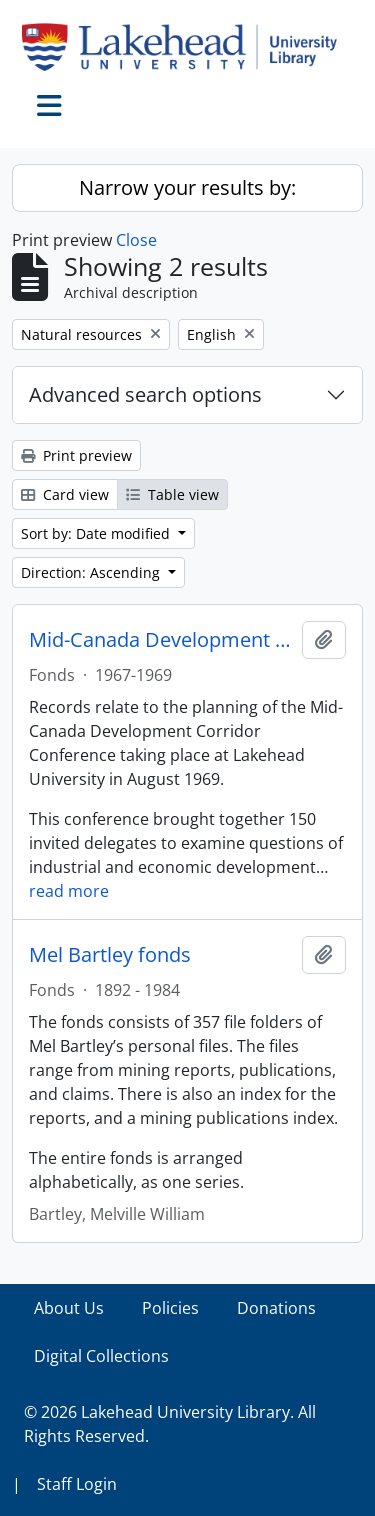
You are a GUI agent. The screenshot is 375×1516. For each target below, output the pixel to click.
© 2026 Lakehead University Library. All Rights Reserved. (170, 1424)
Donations (276, 1308)
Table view (172, 494)
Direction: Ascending (92, 572)
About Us (69, 1308)
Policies (170, 1308)
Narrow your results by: (187, 187)
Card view (65, 494)
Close (136, 240)
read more (69, 891)
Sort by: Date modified (97, 533)
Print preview (76, 455)
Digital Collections (101, 1356)
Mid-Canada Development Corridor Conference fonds (161, 640)
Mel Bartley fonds (110, 955)
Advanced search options (145, 394)
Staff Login (77, 1484)
